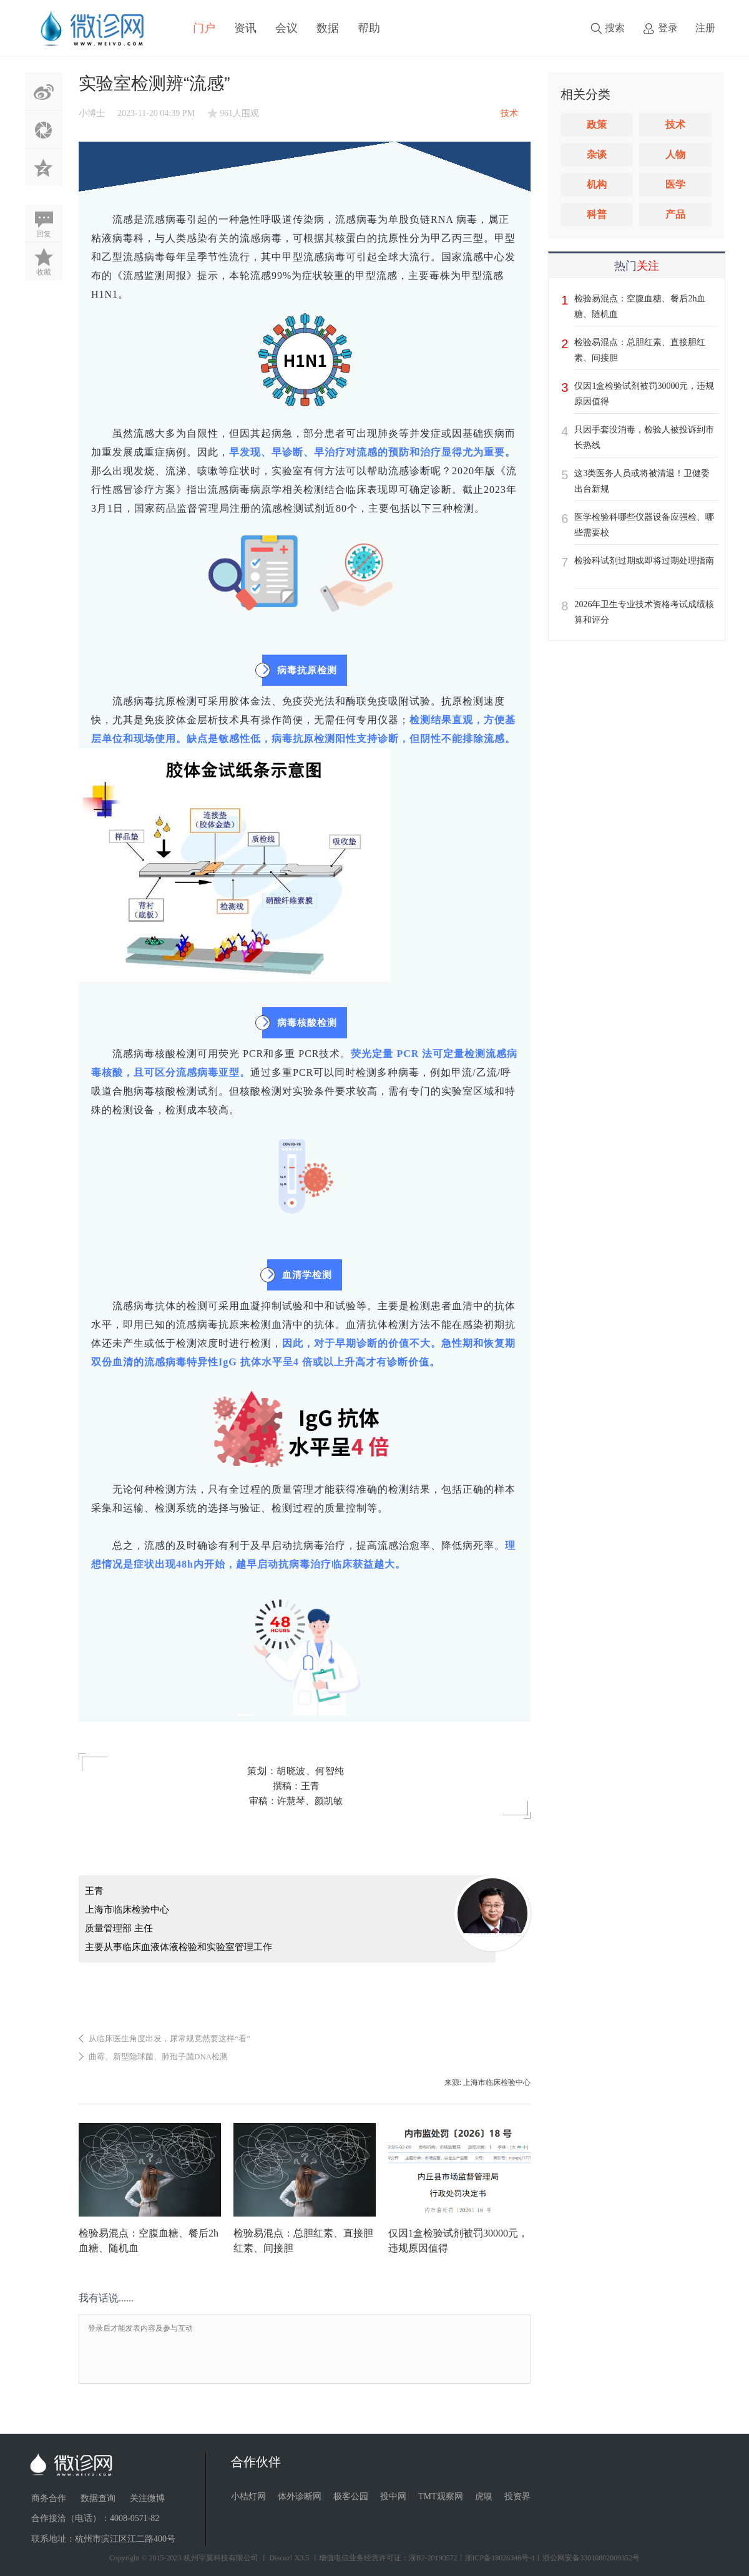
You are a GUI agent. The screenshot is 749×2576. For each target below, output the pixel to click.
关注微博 (147, 2498)
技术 (675, 124)
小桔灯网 (248, 2496)
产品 (675, 214)
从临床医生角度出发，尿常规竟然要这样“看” (169, 2038)
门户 (204, 28)
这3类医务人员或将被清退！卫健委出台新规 (642, 481)
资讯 (245, 28)
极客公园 (350, 2496)
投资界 (517, 2496)
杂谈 (597, 154)
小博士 (92, 113)
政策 (597, 124)
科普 (597, 214)
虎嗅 (483, 2496)
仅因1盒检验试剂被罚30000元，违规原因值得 (644, 393)
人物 (675, 154)
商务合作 (48, 2498)
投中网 (393, 2496)
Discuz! (281, 2558)
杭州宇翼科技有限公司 (221, 2558)
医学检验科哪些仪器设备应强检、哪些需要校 (644, 524)
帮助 (369, 28)
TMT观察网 (440, 2496)
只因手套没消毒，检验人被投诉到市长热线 (644, 437)
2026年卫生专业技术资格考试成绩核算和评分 (644, 612)
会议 (286, 28)
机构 (597, 184)
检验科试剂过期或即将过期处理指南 (644, 560)
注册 (705, 27)
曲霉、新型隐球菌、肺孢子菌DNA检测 (158, 2056)
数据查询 (98, 2498)
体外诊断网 (299, 2496)
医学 (675, 184)
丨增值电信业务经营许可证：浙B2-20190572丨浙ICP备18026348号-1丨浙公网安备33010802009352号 (475, 2558)
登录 (668, 27)
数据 (327, 28)
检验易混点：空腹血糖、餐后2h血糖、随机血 (639, 306)
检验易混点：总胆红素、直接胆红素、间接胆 (639, 350)
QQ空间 (43, 167)
